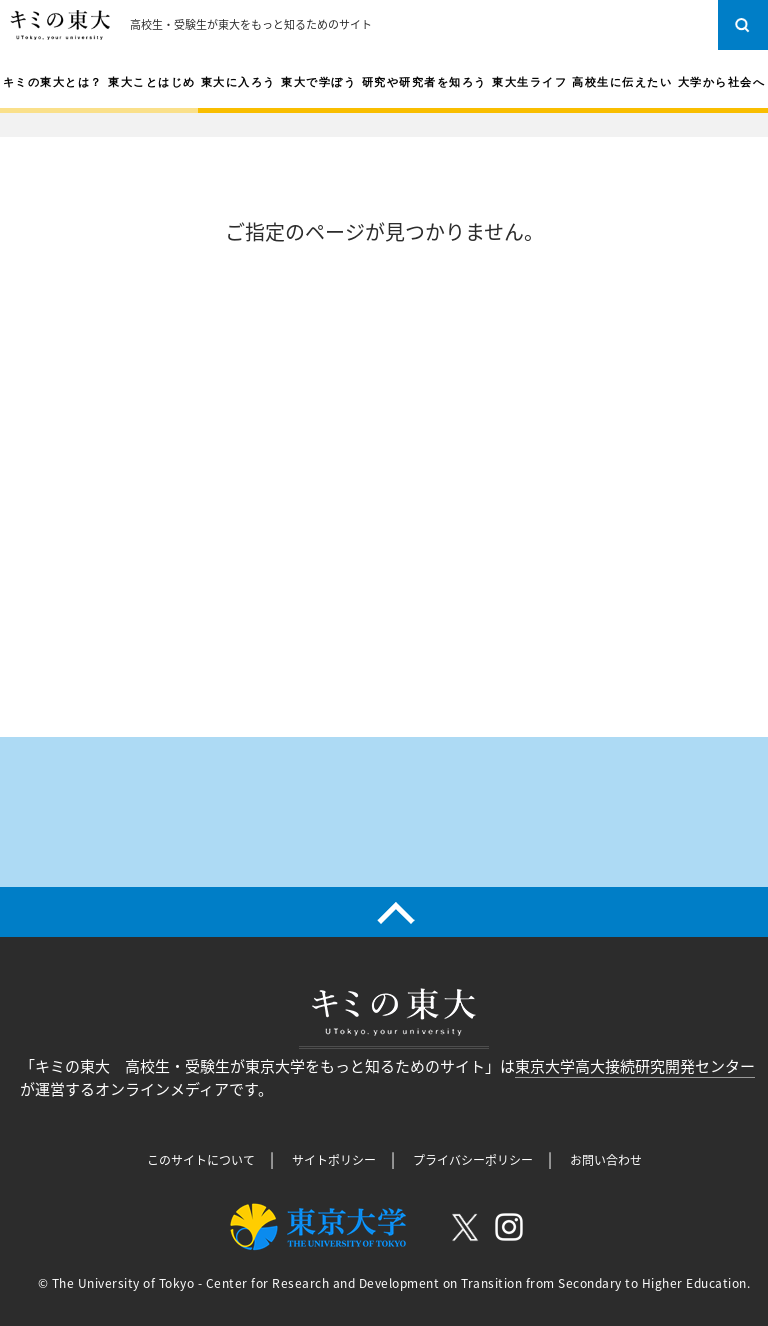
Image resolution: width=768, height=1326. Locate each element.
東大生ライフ (529, 82)
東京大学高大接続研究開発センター (635, 1066)
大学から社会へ (722, 82)
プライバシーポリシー (473, 1160)
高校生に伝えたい (622, 82)
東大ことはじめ (152, 82)
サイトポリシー (334, 1160)
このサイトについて (201, 1160)
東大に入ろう (238, 82)
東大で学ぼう (318, 82)
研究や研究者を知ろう (424, 82)
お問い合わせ (606, 1160)
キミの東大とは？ (53, 82)
